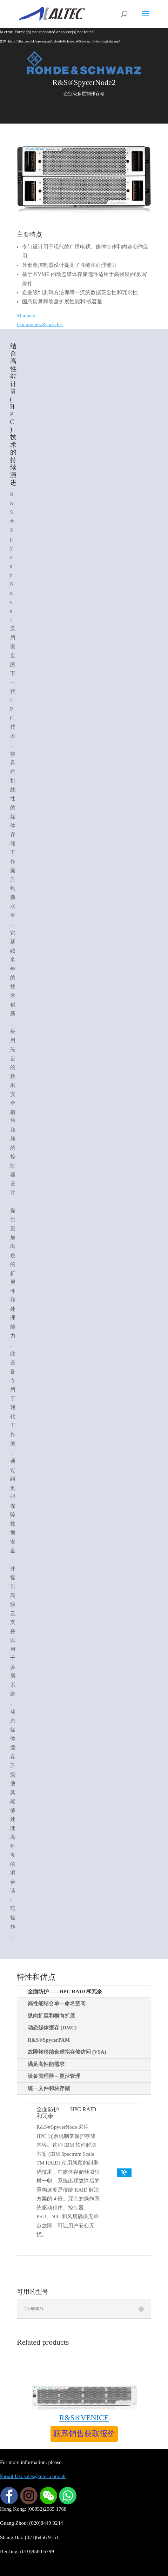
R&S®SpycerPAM (49, 2040)
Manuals (26, 315)
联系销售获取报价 (84, 2433)
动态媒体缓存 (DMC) (52, 2027)
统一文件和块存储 (49, 2088)
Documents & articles (40, 324)
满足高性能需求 (46, 2064)
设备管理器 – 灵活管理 (54, 2076)
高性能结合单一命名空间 (57, 2003)
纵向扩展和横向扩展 (51, 2016)
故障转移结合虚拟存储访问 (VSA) (67, 2052)
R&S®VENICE (84, 2417)
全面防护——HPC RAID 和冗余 (65, 1991)
